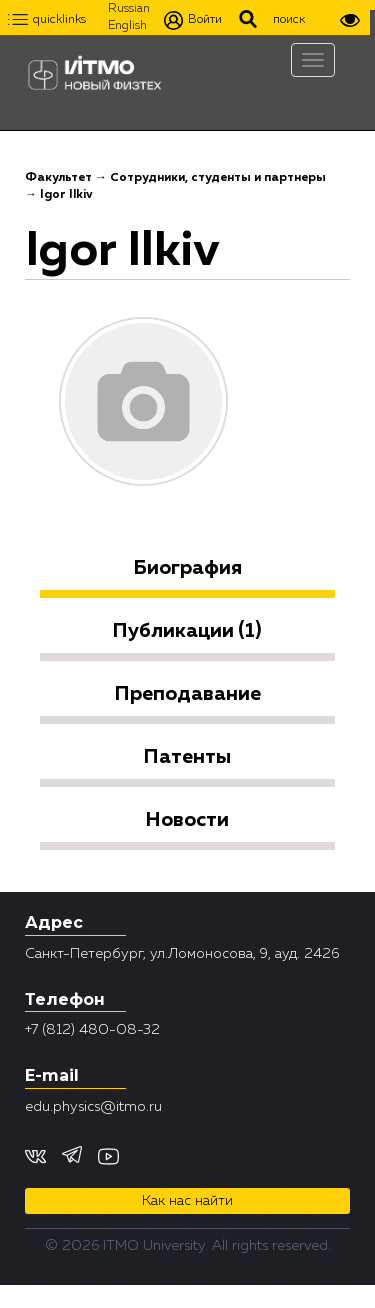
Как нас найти (187, 1201)
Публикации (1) (187, 631)
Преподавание (188, 694)
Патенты (187, 757)
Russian (129, 9)
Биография (188, 568)
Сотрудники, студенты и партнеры (218, 178)
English (127, 26)
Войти (193, 20)
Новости (187, 820)
